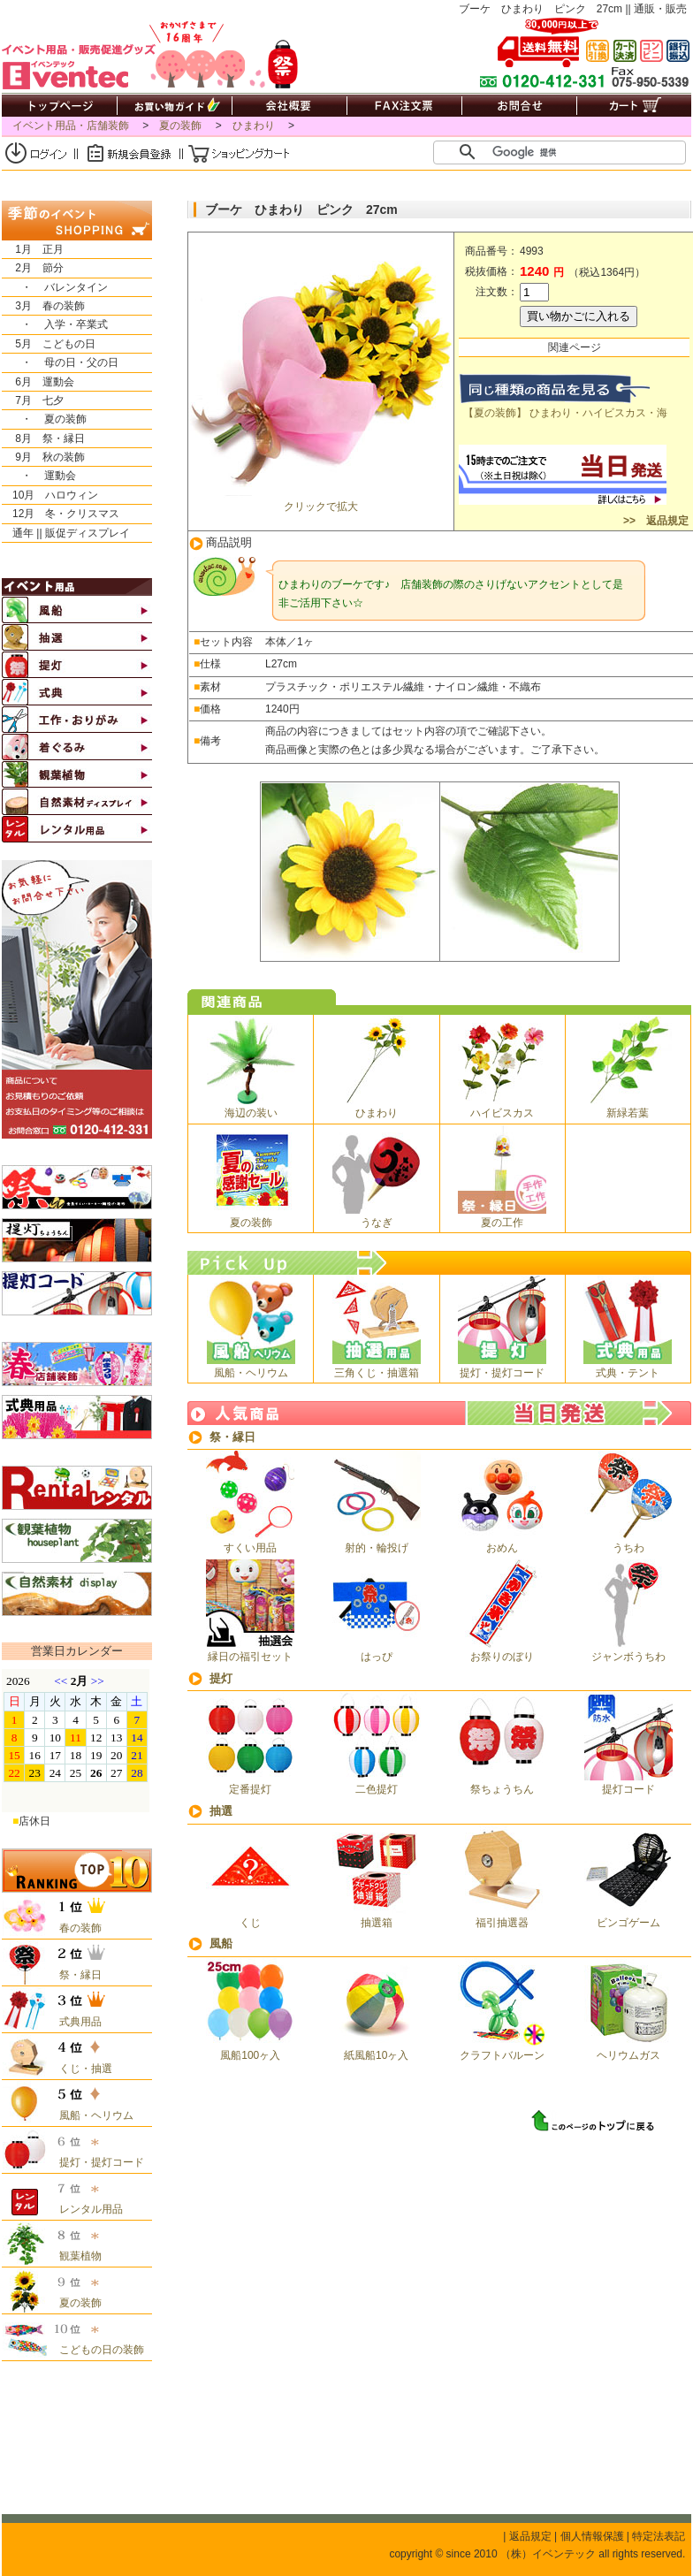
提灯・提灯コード (96, 2162)
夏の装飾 (180, 125)
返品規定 (530, 2536)
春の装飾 (75, 1928)
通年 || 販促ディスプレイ (66, 533)
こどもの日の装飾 (96, 2350)
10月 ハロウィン (50, 495)
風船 (220, 1943)
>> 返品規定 (655, 520)
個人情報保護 (592, 2536)
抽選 (220, 1811)
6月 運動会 (38, 382)
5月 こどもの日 (48, 344)
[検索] (566, 152)
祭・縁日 (232, 1437)
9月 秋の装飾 (43, 457)
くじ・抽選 (80, 2068)
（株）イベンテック (548, 2554)
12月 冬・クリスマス (60, 513)
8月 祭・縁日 (43, 438)
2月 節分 (33, 268)
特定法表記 (658, 2536)
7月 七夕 (33, 400)
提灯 (220, 1678)
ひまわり (253, 125)
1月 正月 (33, 249)
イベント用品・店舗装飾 (70, 125)
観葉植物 (75, 2256)
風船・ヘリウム (91, 2115)
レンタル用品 (86, 2209)
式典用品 (75, 2022)
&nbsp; (75, 1740)
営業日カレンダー (77, 1651)
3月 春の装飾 (43, 306)
